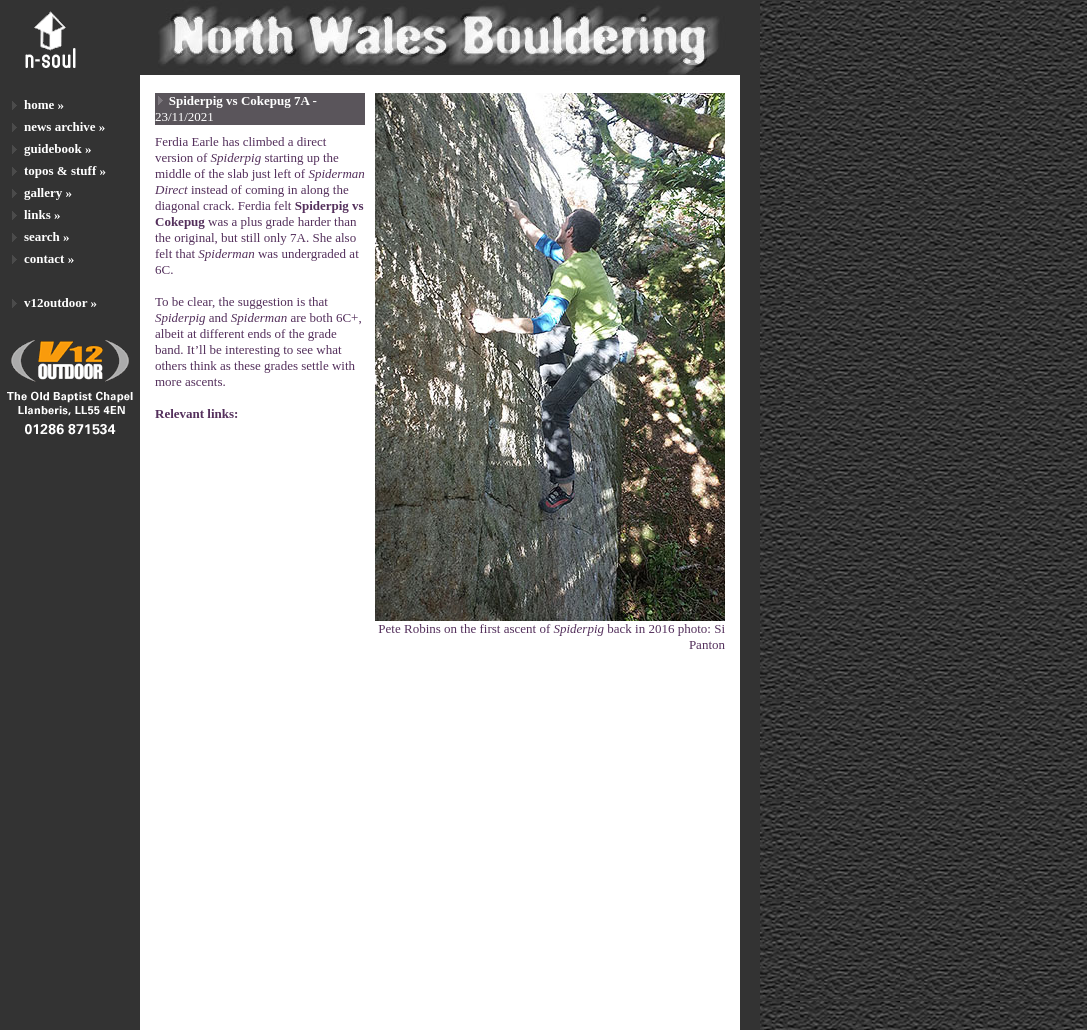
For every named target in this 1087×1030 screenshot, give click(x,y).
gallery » (48, 192)
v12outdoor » (60, 302)
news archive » (64, 126)
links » (42, 214)
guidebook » (58, 148)
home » (44, 104)
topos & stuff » (65, 170)
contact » (49, 258)
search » (47, 236)
